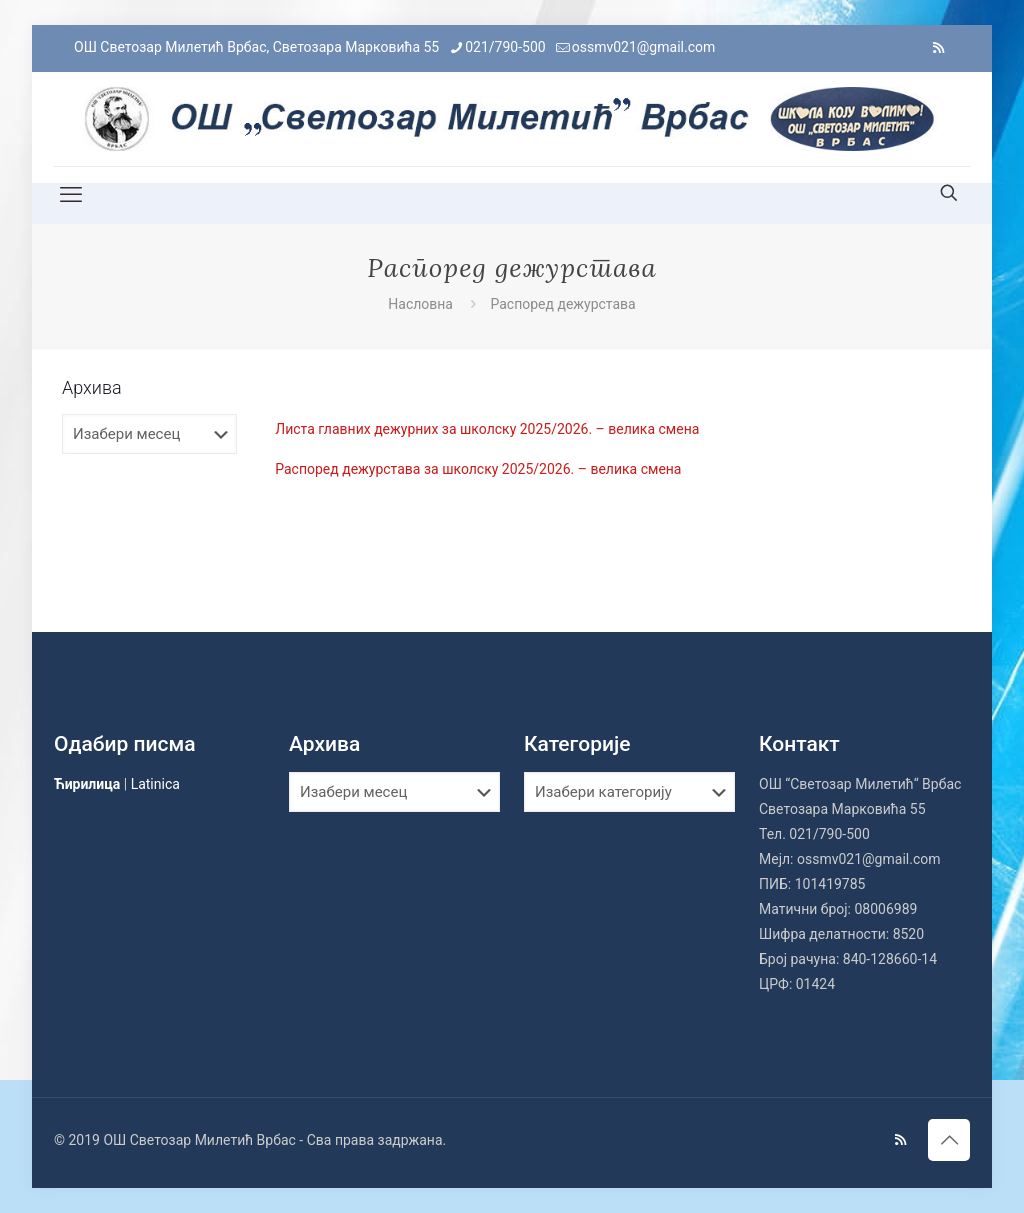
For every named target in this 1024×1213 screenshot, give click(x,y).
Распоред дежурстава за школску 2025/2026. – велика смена (478, 469)
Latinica (155, 784)
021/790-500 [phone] (505, 47)
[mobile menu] (71, 195)
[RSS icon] (938, 48)
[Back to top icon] (949, 1140)
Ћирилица (87, 784)
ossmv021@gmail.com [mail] (644, 47)
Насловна (420, 304)
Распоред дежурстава (562, 304)
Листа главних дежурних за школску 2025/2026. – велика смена (487, 429)
